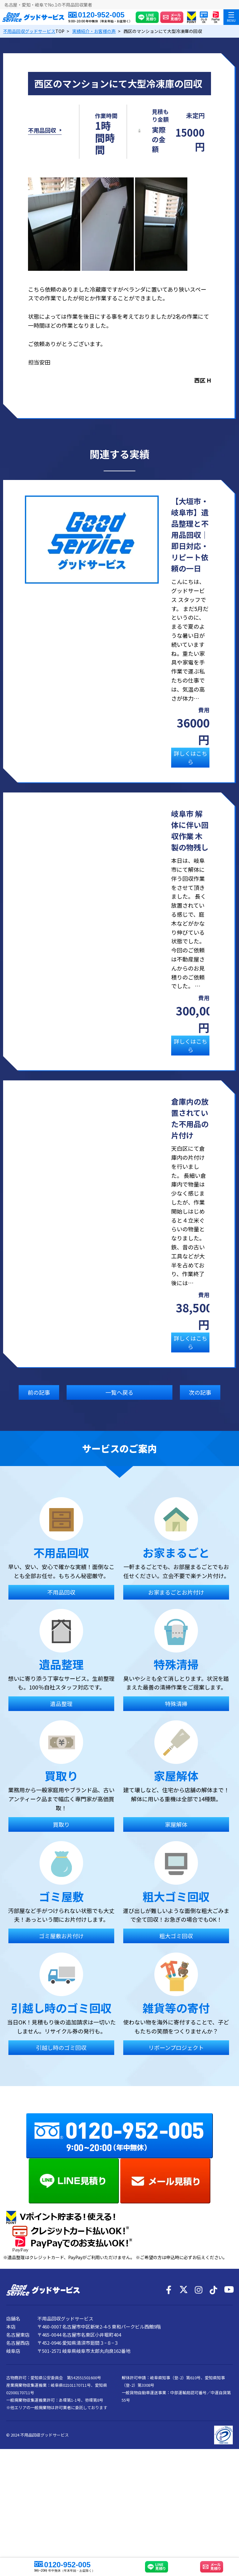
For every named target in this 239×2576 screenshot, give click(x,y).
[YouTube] (228, 2398)
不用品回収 (42, 142)
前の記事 (39, 1416)
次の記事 (200, 1416)
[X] (183, 2398)
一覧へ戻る (119, 1416)
